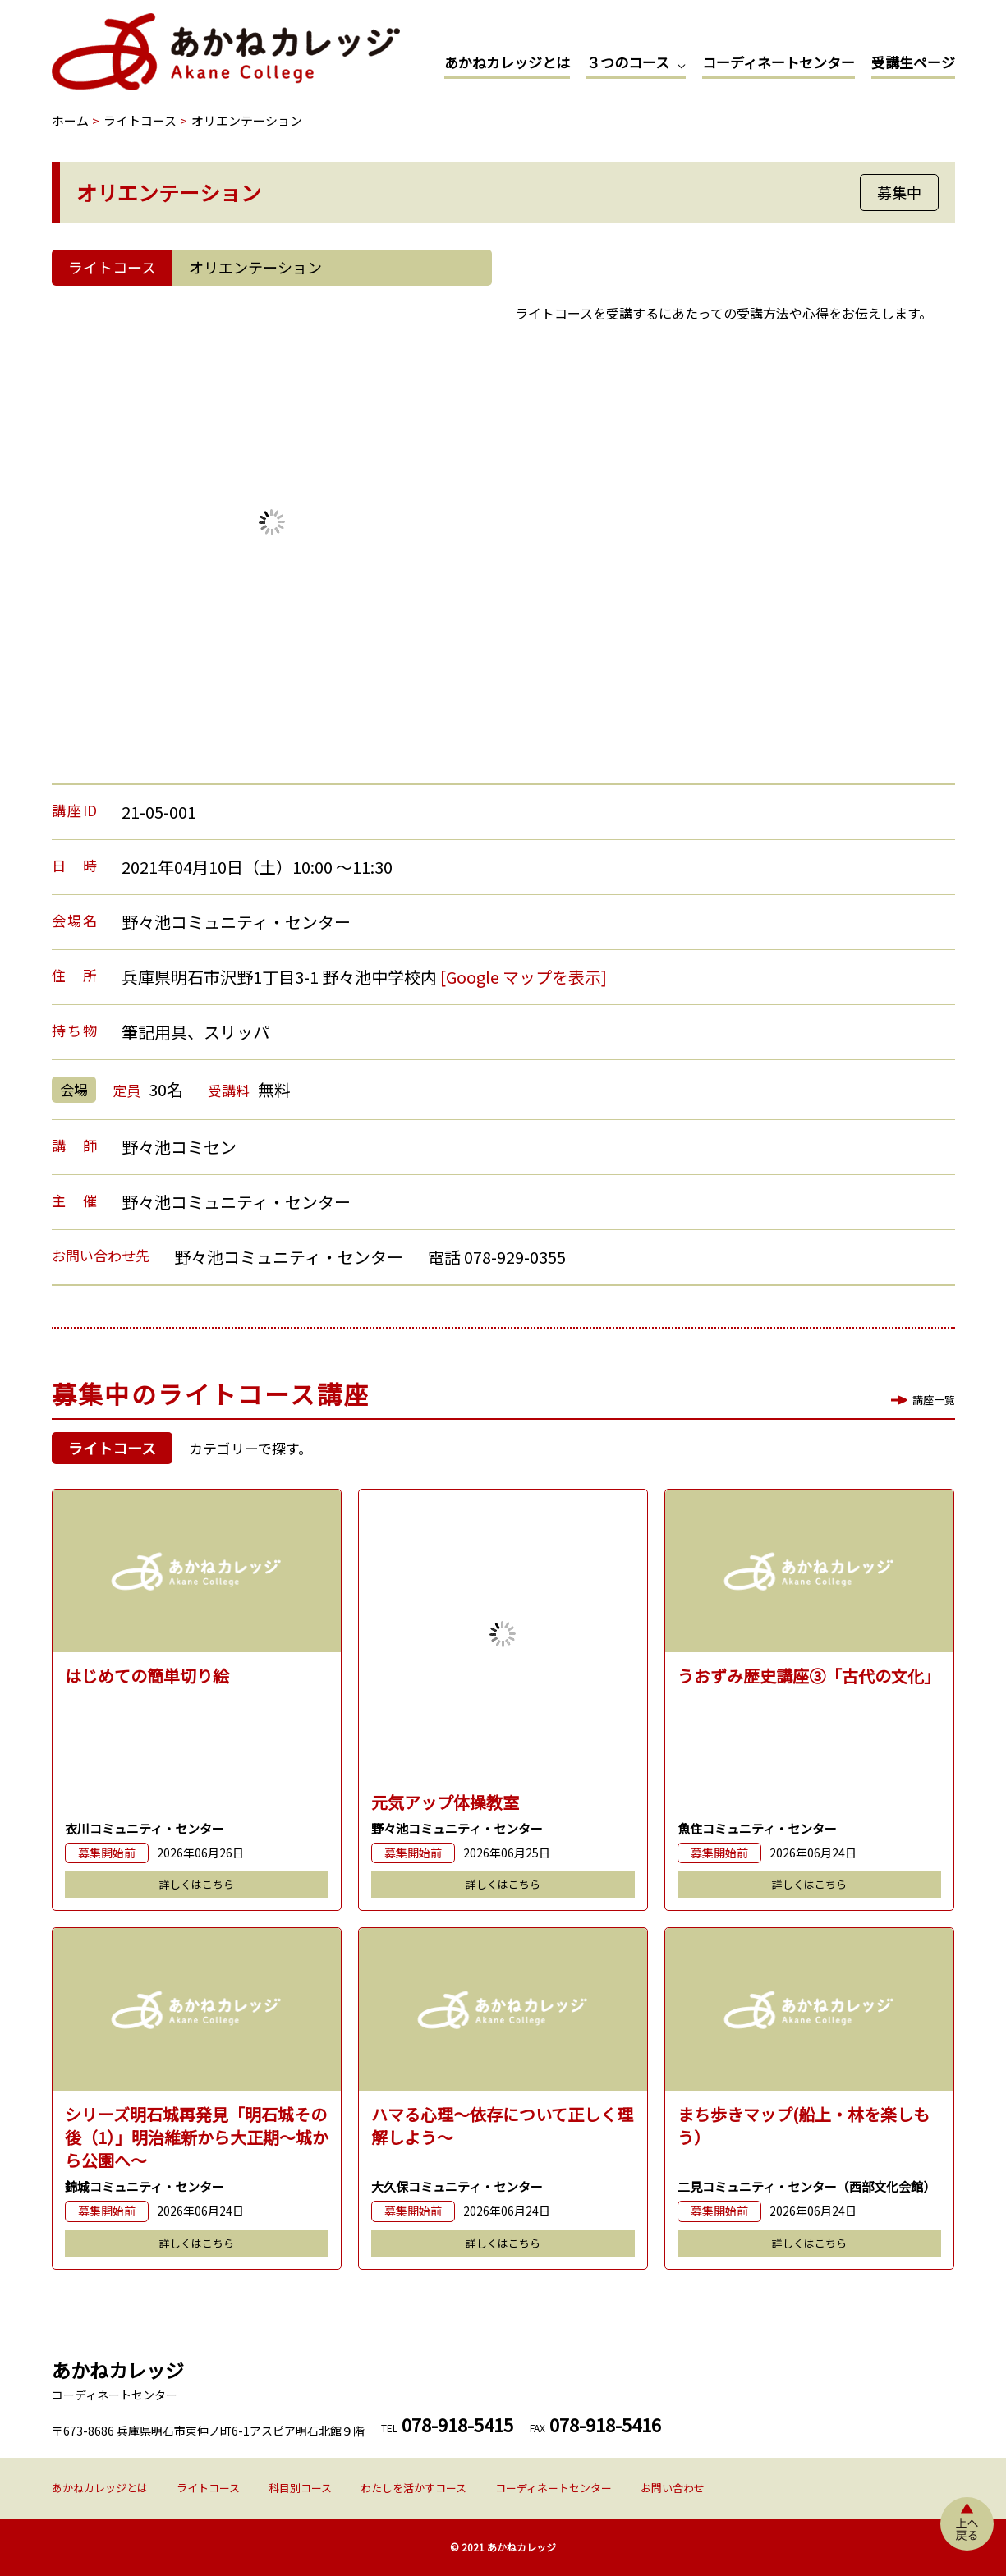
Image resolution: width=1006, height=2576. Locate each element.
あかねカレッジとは (507, 62)
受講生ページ (913, 62)
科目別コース (300, 2488)
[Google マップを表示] (523, 977)
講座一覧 (933, 1399)
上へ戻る (967, 2523)
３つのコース (627, 62)
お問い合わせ (673, 2488)
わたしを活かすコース (413, 2488)
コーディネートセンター (778, 62)
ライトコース (208, 2488)
